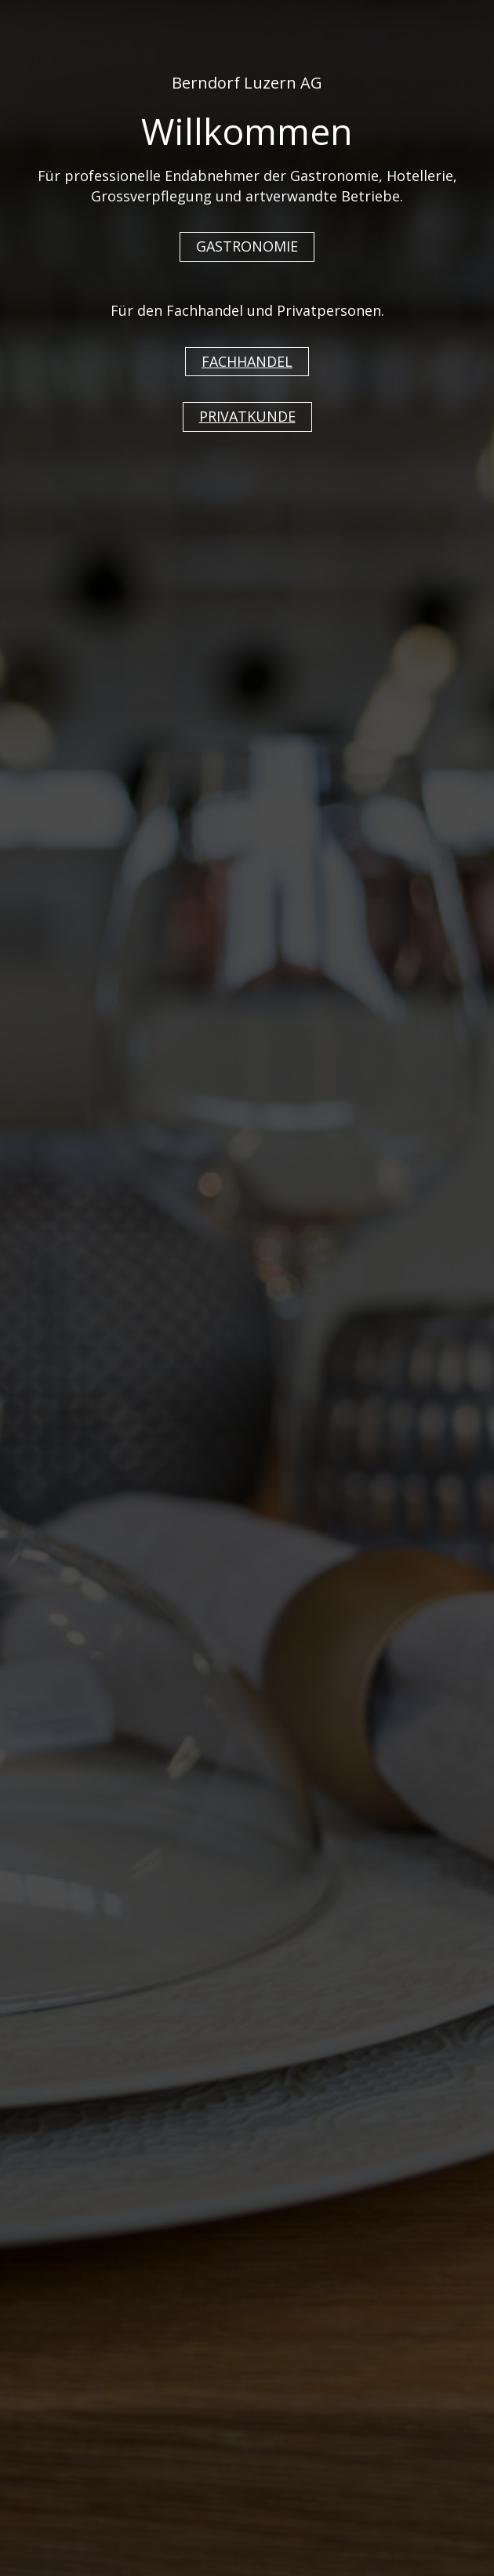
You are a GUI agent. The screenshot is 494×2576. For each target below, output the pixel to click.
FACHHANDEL (247, 361)
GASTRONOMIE (247, 246)
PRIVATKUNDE (247, 416)
